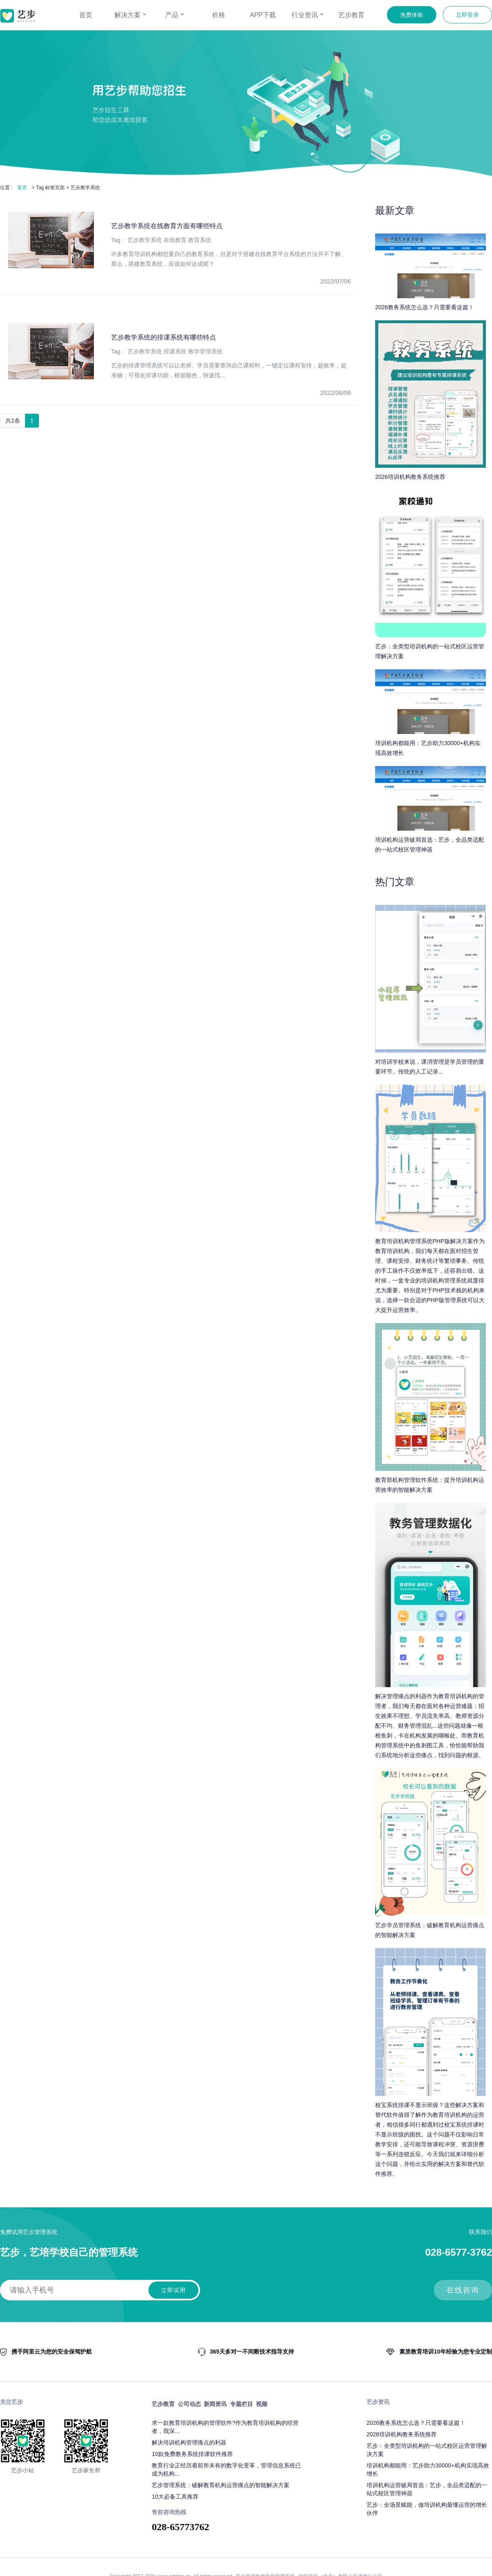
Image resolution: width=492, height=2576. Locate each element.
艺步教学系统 (145, 240)
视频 (261, 2404)
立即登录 (467, 14)
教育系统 (199, 240)
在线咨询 (462, 2290)
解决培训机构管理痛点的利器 (189, 2442)
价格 (218, 14)
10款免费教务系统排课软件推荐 (192, 2454)
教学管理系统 (205, 351)
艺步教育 (351, 14)
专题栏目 (241, 2404)
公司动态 (189, 2404)
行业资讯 (307, 14)
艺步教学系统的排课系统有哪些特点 (163, 337)
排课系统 (175, 351)
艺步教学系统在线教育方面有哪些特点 (167, 225)
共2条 (12, 420)
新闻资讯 (215, 2404)
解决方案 (130, 14)
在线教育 (175, 240)
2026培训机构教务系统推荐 (402, 2434)
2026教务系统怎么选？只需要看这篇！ (416, 2423)
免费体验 (411, 14)
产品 (174, 14)
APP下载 (263, 14)
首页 (85, 14)
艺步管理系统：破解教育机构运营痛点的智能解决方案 (220, 2485)
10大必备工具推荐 (175, 2496)
